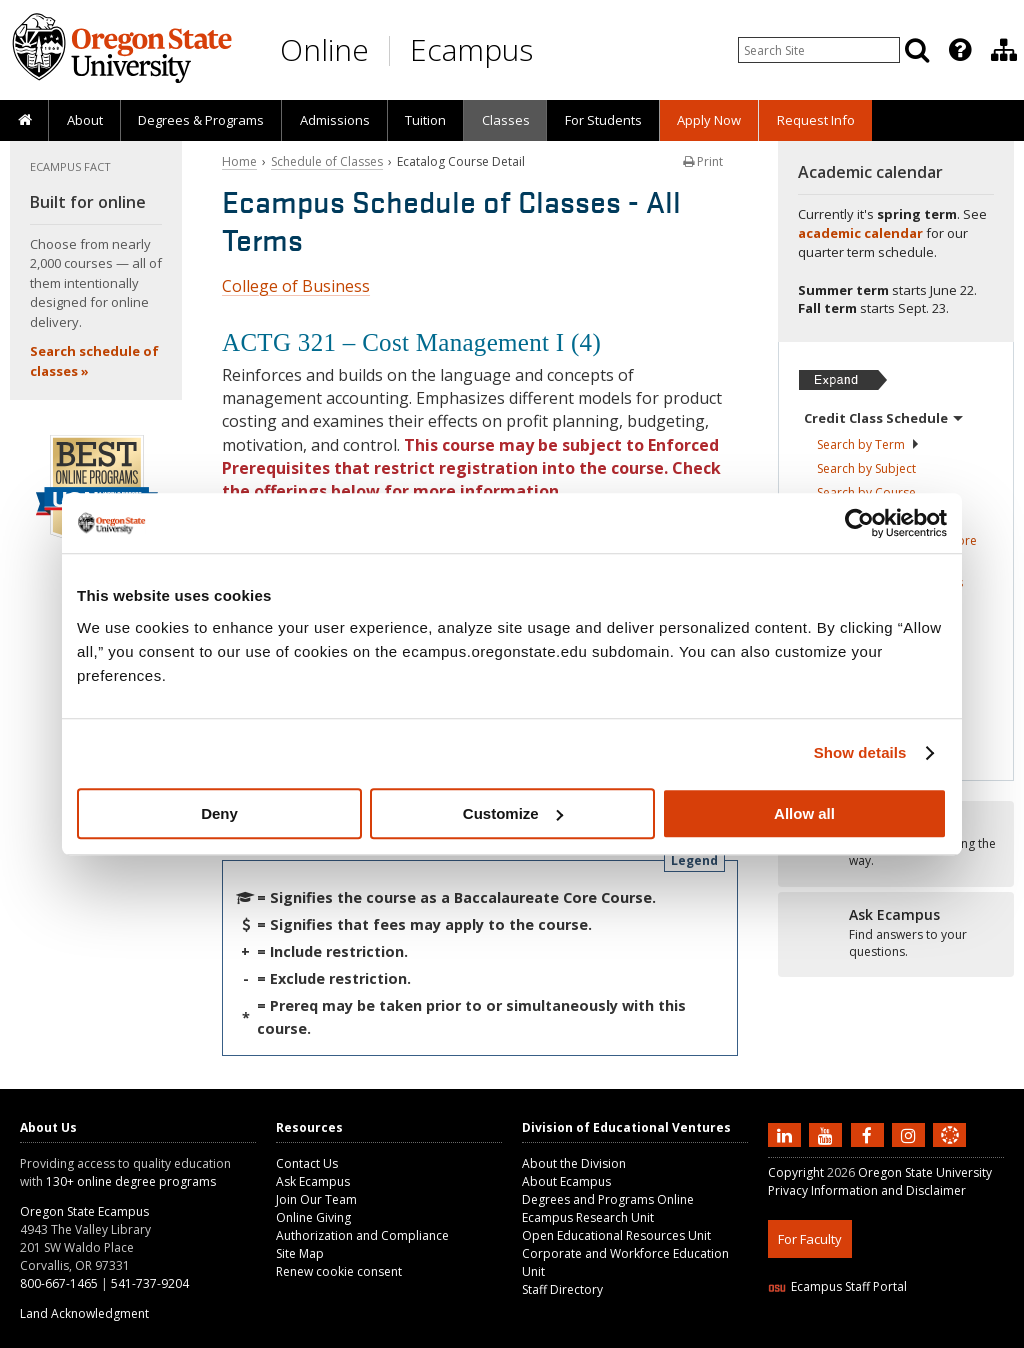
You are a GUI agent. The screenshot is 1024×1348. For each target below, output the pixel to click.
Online (324, 49)
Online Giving (313, 1217)
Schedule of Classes (327, 161)
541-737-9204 (150, 1283)
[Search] (917, 50)
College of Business (296, 286)
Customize (513, 813)
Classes (506, 120)
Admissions (335, 120)
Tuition (425, 120)
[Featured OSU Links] (960, 50)
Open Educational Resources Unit (616, 1235)
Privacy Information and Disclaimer (867, 1190)
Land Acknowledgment (84, 1313)
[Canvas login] (950, 1151)
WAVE (968, 1335)
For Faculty (810, 1239)
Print (703, 161)
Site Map (300, 1253)
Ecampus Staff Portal (837, 1286)
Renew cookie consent (339, 1271)
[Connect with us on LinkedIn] (787, 1134)
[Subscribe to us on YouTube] (828, 1134)
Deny (219, 813)
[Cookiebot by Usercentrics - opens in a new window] (859, 523)
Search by (868, 444)
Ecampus (471, 49)
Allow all (804, 813)
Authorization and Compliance (362, 1235)
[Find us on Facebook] (870, 1134)
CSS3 (925, 1335)
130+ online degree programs (131, 1181)
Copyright (796, 1172)
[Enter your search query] (819, 50)
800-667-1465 (59, 1283)
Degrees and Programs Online (608, 1199)
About (85, 120)
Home (239, 161)
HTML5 (879, 1335)
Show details (860, 752)
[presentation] (958, 50)
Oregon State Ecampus (84, 1211)
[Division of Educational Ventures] (1004, 50)
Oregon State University (925, 1172)
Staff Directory (562, 1289)
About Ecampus (566, 1181)
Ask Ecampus (313, 1181)
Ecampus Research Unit (588, 1217)
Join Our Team (316, 1199)
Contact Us (307, 1163)
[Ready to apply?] (896, 934)
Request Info (816, 120)
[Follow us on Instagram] (911, 1134)
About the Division (574, 1163)
